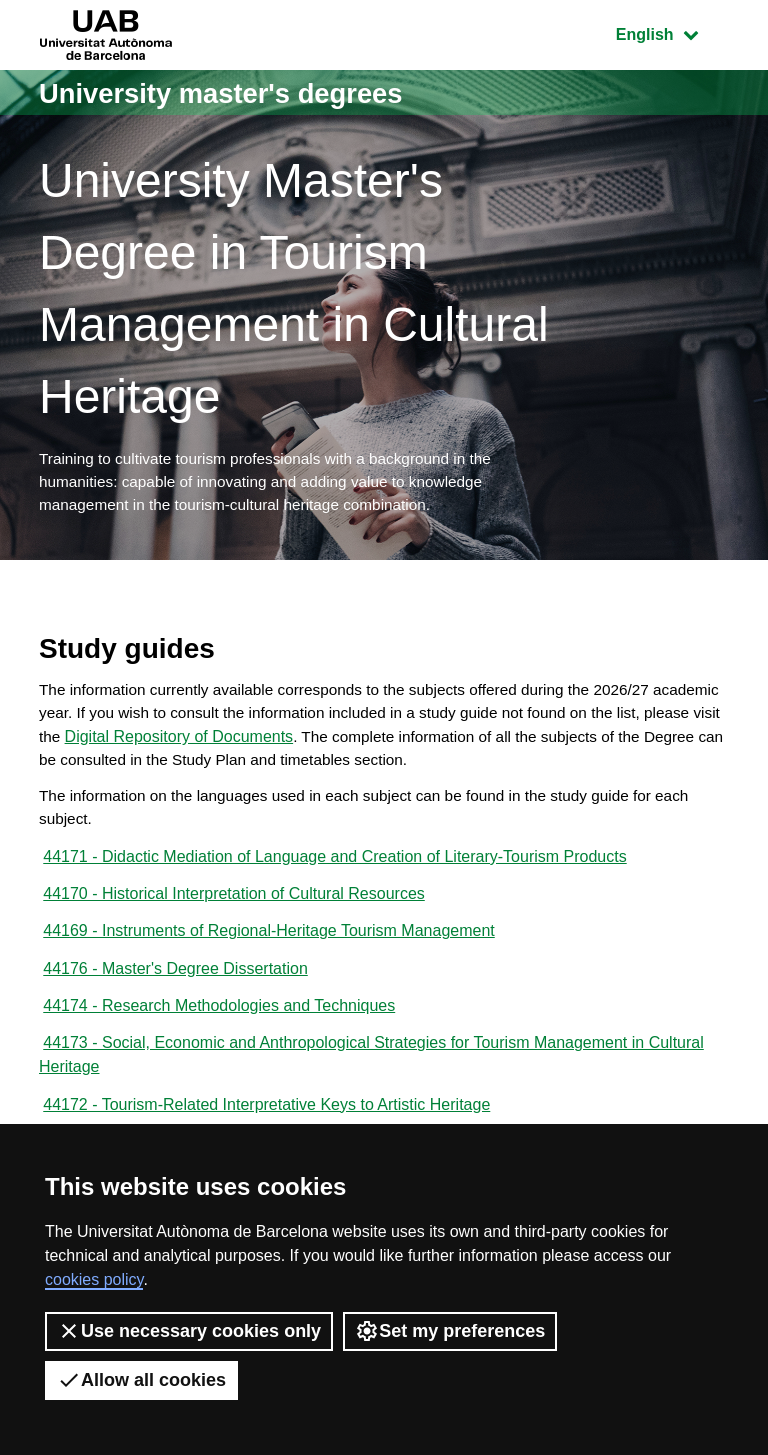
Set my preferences (450, 1331)
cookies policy (94, 1279)
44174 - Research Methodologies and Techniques (219, 1027)
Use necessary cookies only (189, 1331)
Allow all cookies (141, 1380)
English (672, 32)
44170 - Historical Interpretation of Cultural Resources (234, 910)
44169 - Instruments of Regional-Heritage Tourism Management (269, 949)
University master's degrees (238, 92)
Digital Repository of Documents (292, 745)
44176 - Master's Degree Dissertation (175, 988)
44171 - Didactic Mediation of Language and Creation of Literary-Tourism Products (334, 871)
